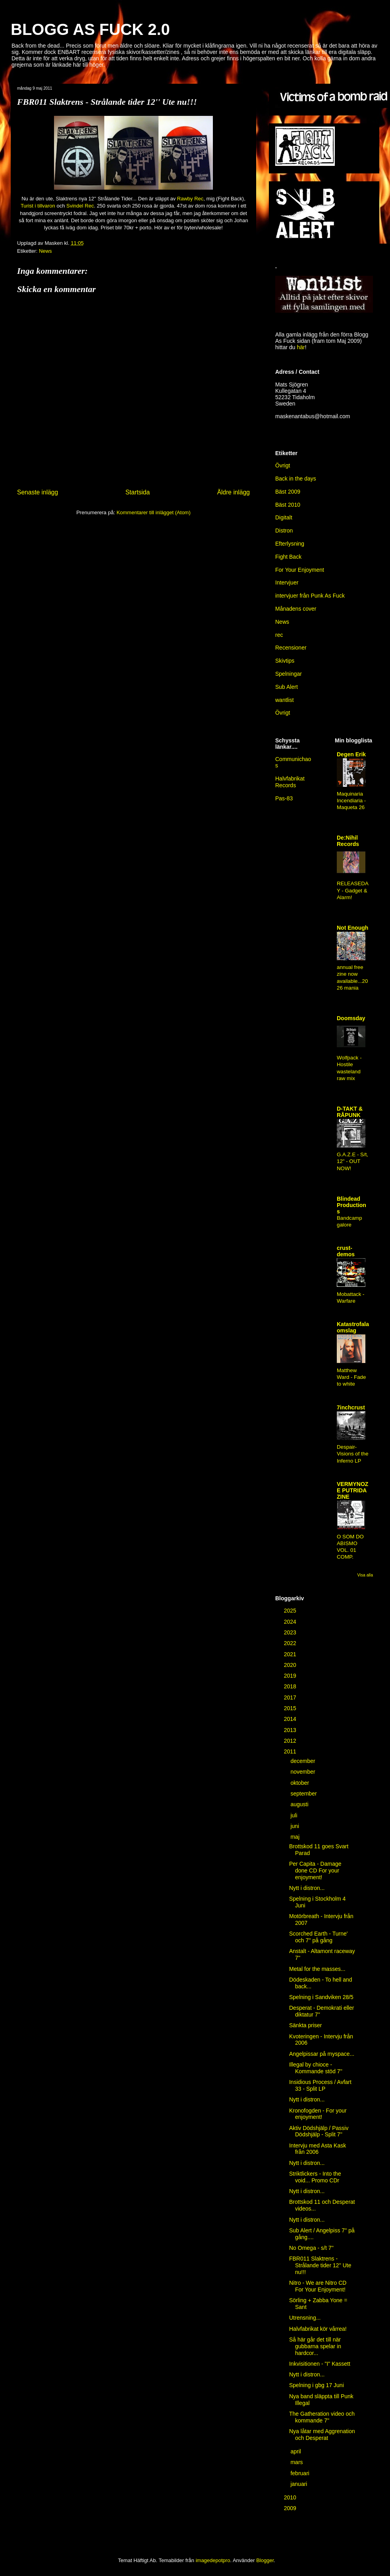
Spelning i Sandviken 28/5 (321, 1997)
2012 (291, 1741)
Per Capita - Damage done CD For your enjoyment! (315, 1870)
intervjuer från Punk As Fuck (310, 595)
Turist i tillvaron (38, 206)
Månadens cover (296, 609)
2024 (291, 1622)
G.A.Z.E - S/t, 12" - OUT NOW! (352, 1161)
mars (297, 2462)
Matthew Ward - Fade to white (351, 1377)
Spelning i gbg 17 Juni (316, 2385)
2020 (291, 1665)
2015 (291, 1708)
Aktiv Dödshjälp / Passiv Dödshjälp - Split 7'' (318, 2131)
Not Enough (352, 928)
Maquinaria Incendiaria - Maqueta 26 (351, 801)
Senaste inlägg (37, 492)
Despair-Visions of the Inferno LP (353, 1454)
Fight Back (288, 557)
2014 (291, 1719)
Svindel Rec (80, 206)
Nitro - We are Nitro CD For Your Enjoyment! (317, 2286)
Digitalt (283, 517)
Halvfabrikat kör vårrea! (318, 2329)
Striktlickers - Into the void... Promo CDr (315, 2177)
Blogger (265, 2560)
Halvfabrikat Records (290, 781)
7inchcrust (351, 1407)
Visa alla (365, 1575)
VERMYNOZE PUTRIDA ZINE (352, 1490)
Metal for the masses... (317, 1969)
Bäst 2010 (287, 505)
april (296, 2451)
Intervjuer (286, 582)
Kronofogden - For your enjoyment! (318, 2113)
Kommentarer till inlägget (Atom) (153, 512)
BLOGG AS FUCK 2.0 (90, 29)
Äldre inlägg (233, 492)
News (45, 251)
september (304, 1793)
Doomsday (351, 1018)
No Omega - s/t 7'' (311, 2248)
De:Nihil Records (348, 840)
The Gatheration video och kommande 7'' (322, 2417)
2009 (291, 2508)
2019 (291, 1675)
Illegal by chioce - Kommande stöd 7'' (315, 2067)
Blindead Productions (351, 1205)
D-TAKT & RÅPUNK (350, 1111)
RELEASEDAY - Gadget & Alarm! (353, 890)
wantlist (284, 700)
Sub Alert (286, 687)
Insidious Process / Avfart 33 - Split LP (320, 2085)
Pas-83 (284, 798)
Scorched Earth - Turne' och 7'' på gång (318, 1937)
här (301, 347)
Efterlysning (289, 543)
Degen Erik (351, 754)
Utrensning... (304, 2318)
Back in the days (295, 478)
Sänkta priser (305, 2025)
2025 (291, 1610)
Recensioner (291, 647)
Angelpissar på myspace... (321, 2054)
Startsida (137, 492)
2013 (291, 1730)
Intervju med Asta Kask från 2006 (317, 2148)
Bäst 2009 (287, 491)
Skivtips (284, 660)
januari (299, 2484)
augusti (300, 1804)
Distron (284, 530)
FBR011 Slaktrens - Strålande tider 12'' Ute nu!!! (320, 2265)
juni (295, 1826)
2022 (291, 1643)
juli (294, 1815)
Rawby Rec (190, 199)
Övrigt (282, 465)
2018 (291, 1686)
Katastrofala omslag (353, 1327)
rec (279, 635)
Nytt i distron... (306, 1888)
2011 (291, 1751)
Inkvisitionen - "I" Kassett (319, 2364)
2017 (291, 1697)
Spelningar (288, 674)
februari (300, 2473)
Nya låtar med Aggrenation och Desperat (322, 2434)
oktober (300, 1783)
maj (295, 1837)
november (303, 1772)
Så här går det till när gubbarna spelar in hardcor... (315, 2346)
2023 (291, 1632)
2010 (291, 2497)
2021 (291, 1654)
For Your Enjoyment (299, 570)
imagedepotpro (213, 2560)
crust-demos (346, 1251)
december (303, 1761)
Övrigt (282, 712)
